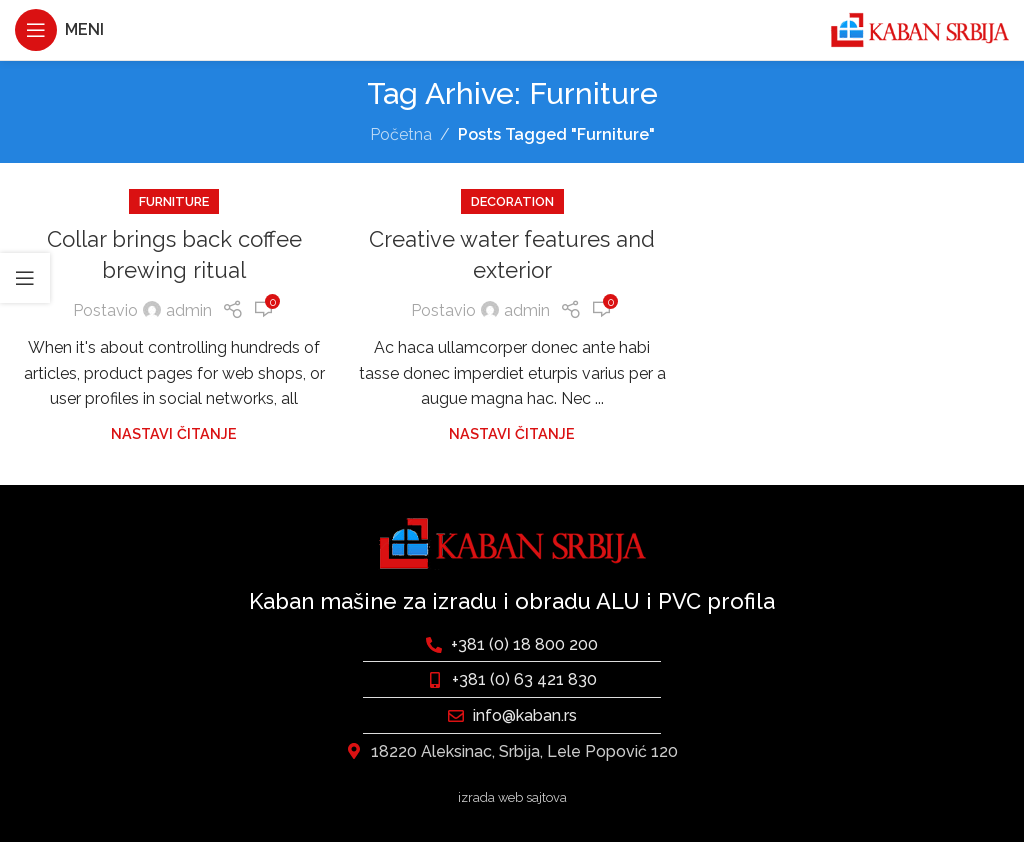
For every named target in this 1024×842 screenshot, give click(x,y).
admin (189, 310)
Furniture (174, 201)
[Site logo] (919, 28)
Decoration (512, 201)
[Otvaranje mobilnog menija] (59, 30)
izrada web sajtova (512, 797)
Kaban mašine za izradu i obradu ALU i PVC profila (512, 601)
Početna (401, 134)
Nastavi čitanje (174, 433)
